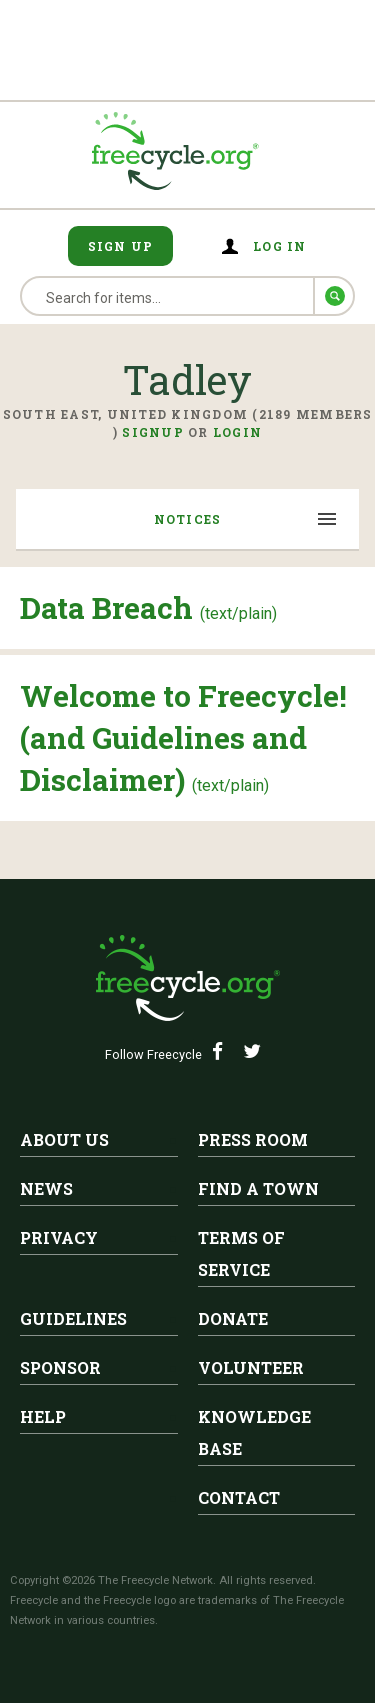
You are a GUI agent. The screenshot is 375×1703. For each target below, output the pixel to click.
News (46, 1188)
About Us (64, 1139)
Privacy (59, 1237)
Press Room (253, 1139)
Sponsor (60, 1367)
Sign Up (121, 246)
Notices (188, 519)
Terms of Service (241, 1253)
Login (237, 432)
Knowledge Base (254, 1432)
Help (43, 1416)
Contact (239, 1497)
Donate (233, 1318)
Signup (153, 432)
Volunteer (251, 1367)
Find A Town (258, 1188)
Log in (280, 246)
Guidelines (73, 1318)
